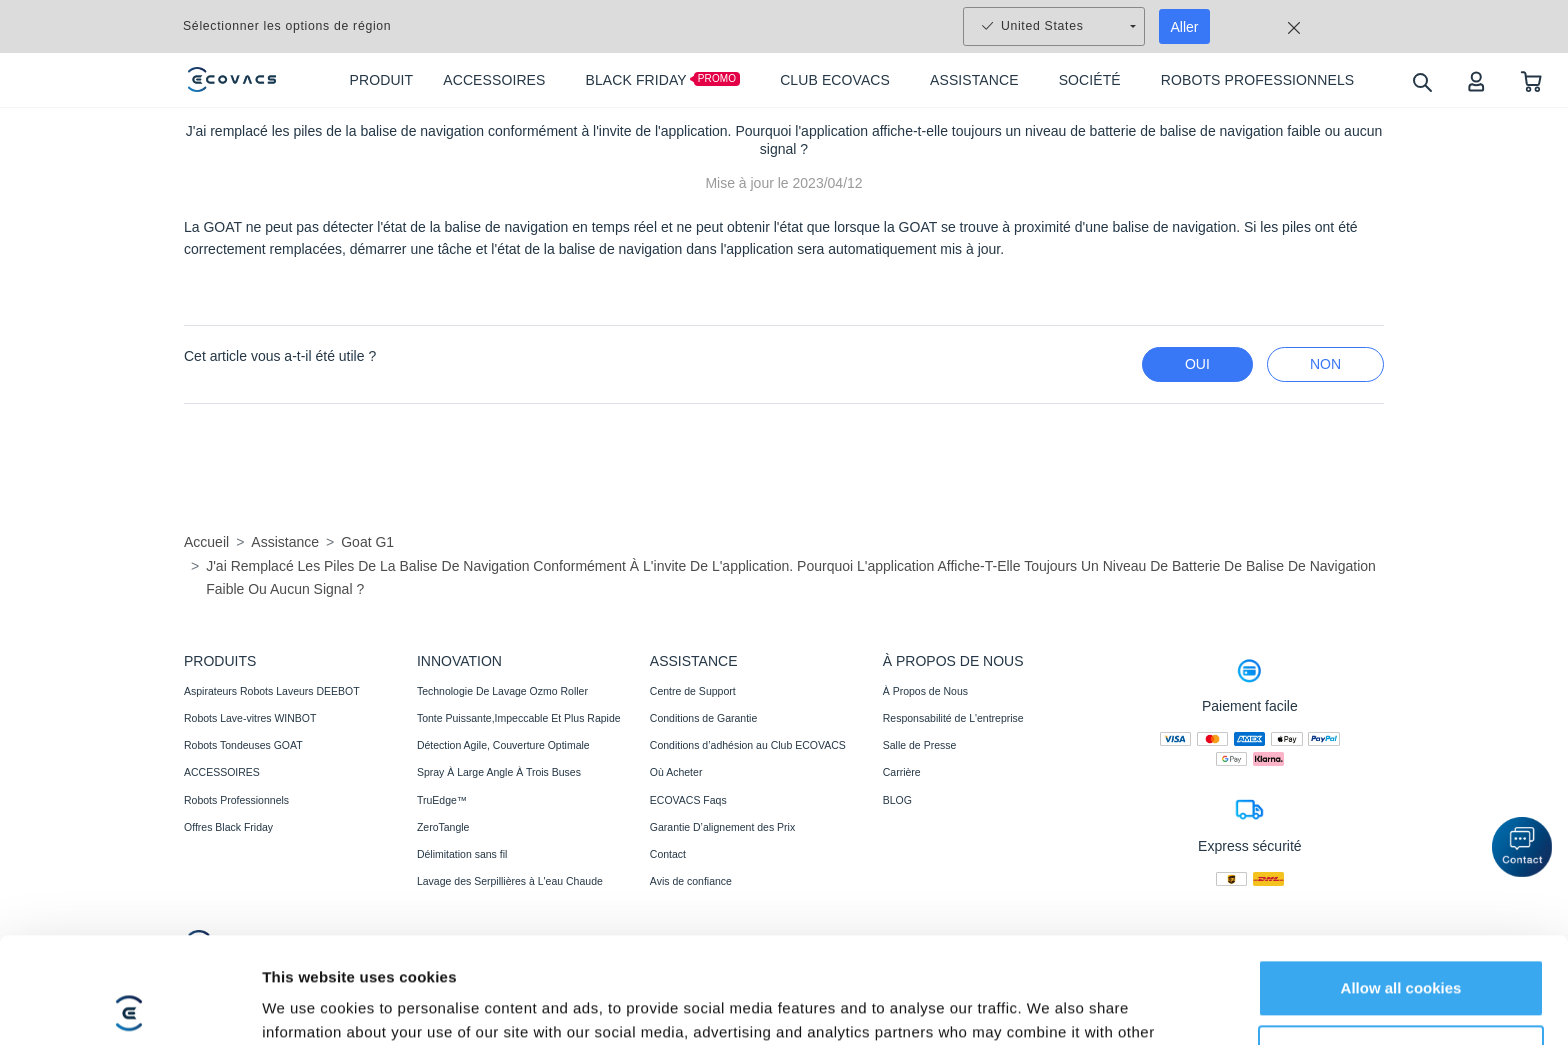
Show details (308, 1005)
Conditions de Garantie (703, 718)
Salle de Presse (920, 745)
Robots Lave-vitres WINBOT (250, 718)
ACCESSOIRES (222, 772)
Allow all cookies (1401, 882)
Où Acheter (676, 772)
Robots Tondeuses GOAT (243, 745)
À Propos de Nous (925, 691)
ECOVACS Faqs (688, 800)
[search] (1421, 81)
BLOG (897, 800)
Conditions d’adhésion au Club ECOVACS (748, 745)
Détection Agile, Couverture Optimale (503, 745)
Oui (1197, 364)
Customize (1402, 947)
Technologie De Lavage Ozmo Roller (502, 691)
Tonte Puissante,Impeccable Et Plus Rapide (519, 718)
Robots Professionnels (236, 800)
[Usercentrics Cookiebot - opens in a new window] (129, 1006)
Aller (1185, 27)
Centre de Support (693, 691)
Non (1325, 364)
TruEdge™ (442, 800)
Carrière (902, 772)
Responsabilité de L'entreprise (953, 718)
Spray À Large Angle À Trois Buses (499, 772)
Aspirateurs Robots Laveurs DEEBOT (272, 691)
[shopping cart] (1531, 80)
